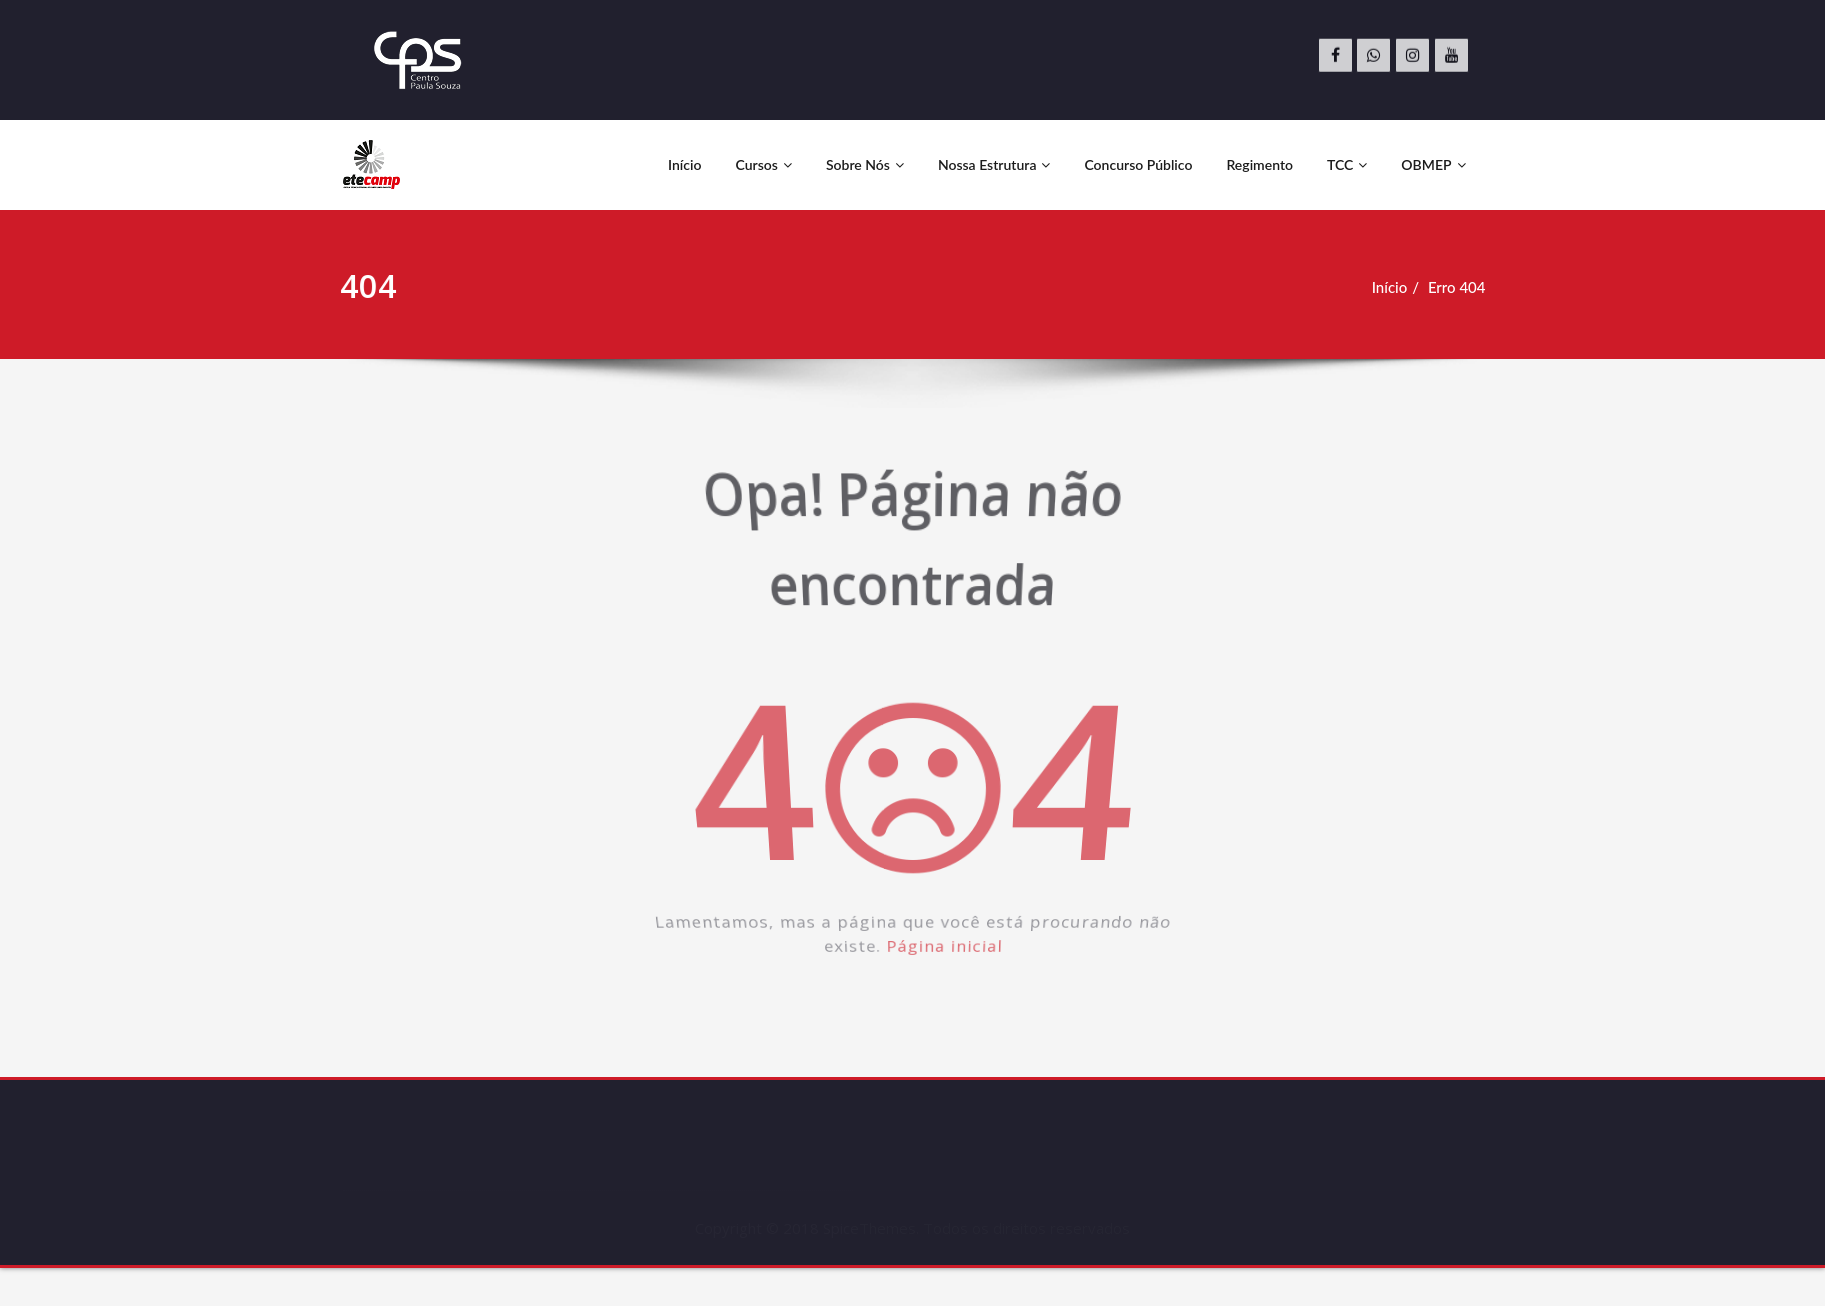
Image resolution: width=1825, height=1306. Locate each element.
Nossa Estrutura (994, 164)
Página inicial (947, 972)
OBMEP (1433, 164)
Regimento (1259, 164)
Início (684, 164)
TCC (1347, 164)
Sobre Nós (865, 164)
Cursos (763, 164)
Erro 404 (1461, 287)
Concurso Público (1138, 164)
